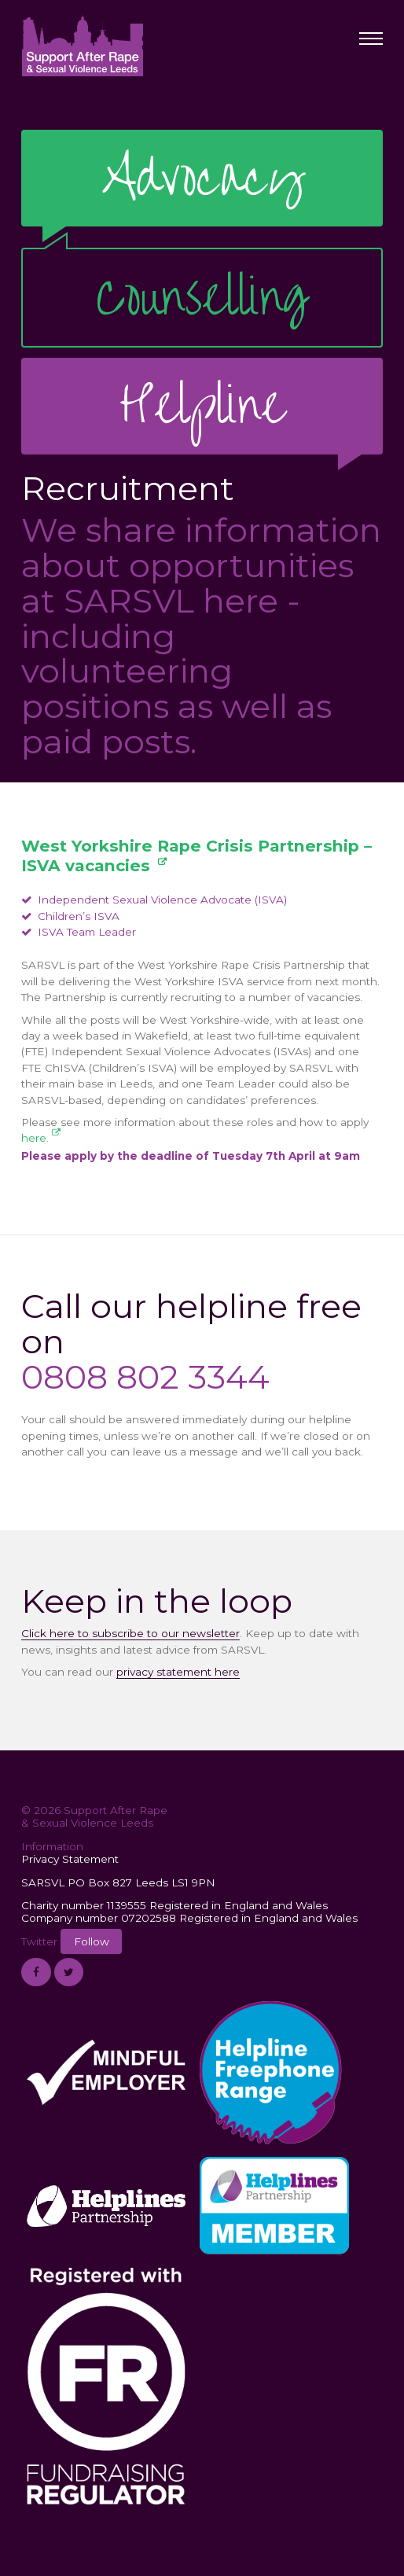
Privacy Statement (70, 1859)
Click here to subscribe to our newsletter (130, 1633)
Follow (91, 1941)
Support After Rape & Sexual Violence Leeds (82, 45)
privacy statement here (178, 1671)
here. (35, 1138)
